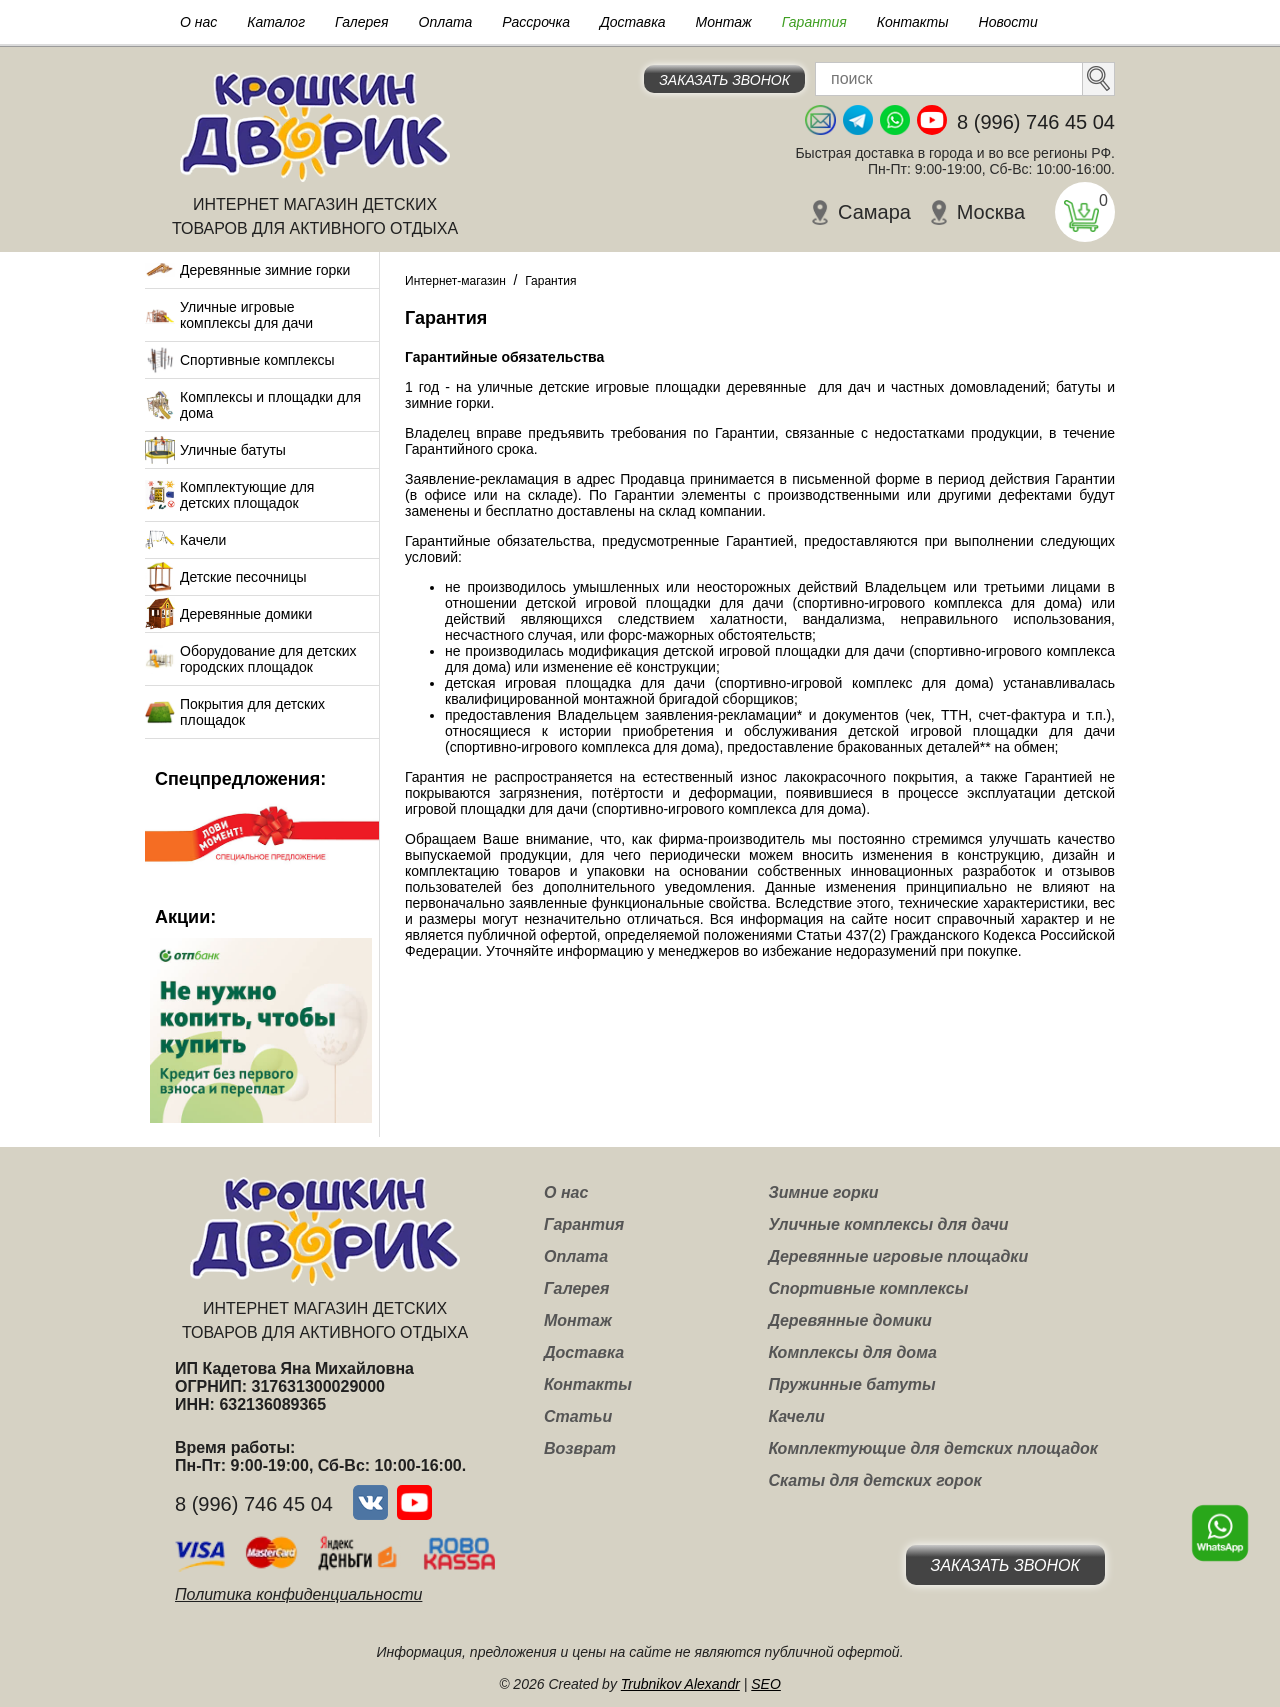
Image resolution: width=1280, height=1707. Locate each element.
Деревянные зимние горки (265, 270)
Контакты (913, 22)
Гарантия (814, 22)
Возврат (580, 1448)
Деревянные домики (246, 614)
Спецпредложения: (240, 779)
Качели (203, 540)
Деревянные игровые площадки (898, 1256)
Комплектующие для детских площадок (247, 495)
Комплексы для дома (852, 1352)
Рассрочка (536, 22)
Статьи (578, 1416)
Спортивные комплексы (257, 360)
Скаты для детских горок (874, 1480)
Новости (1008, 22)
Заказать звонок (724, 80)
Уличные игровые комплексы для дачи (246, 315)
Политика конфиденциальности (298, 1594)
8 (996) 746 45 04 (1036, 122)
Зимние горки (823, 1192)
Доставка (633, 22)
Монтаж (724, 22)
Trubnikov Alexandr (680, 1684)
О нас (198, 22)
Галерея (362, 22)
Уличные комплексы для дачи (888, 1224)
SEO (766, 1684)
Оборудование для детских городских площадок (268, 659)
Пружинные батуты (851, 1384)
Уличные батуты (233, 450)
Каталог (276, 22)
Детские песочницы (243, 577)
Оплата (446, 22)
